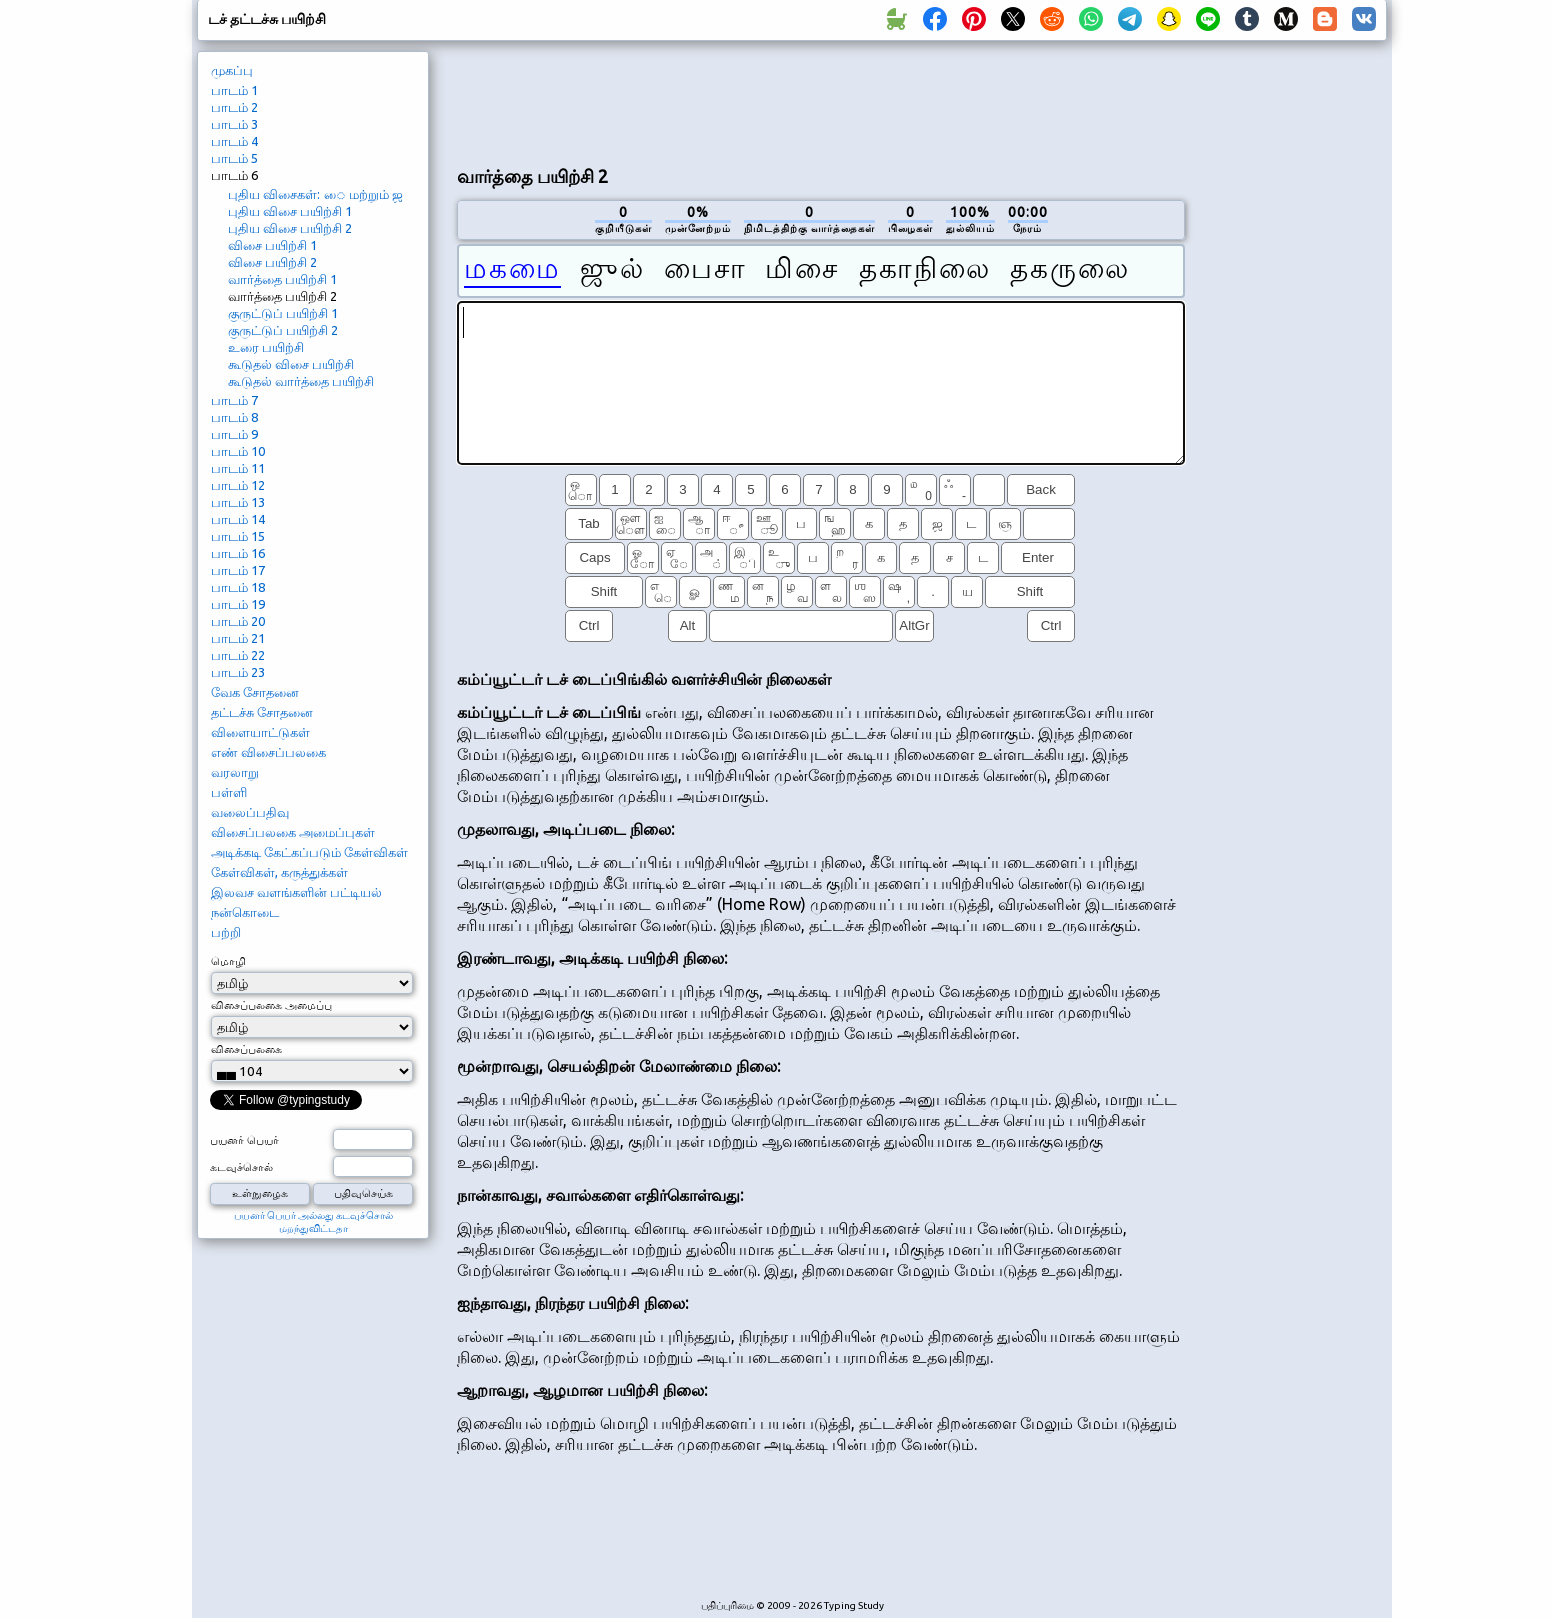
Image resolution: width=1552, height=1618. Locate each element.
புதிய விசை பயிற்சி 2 (290, 228)
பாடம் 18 (238, 587)
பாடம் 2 (234, 107)
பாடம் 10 (238, 451)
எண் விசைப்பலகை (268, 752)
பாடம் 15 (238, 536)
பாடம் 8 (234, 417)
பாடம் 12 (238, 485)
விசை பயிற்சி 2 (272, 262)
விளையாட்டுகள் (260, 732)
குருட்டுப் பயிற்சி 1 (283, 313)
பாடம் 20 (238, 621)
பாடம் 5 (234, 158)
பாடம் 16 (238, 553)
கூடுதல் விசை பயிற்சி (291, 364)
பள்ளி (229, 792)
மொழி (228, 961)
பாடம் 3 (234, 124)
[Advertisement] (821, 101)
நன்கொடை (245, 912)
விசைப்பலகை (246, 1049)
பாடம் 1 (234, 90)
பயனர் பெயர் (244, 1140)
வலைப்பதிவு (250, 812)
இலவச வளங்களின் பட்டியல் (296, 892)
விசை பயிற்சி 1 (272, 245)
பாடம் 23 (238, 672)
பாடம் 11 (238, 468)
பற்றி (226, 932)
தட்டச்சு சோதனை (262, 712)
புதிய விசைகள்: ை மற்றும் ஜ (315, 194)
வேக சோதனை (255, 692)
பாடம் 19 (238, 604)
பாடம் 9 (234, 434)
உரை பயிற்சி (266, 347)
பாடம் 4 (234, 141)
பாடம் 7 (234, 400)
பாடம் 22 (238, 655)
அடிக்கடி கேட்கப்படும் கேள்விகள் (309, 852)
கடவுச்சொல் (241, 1167)
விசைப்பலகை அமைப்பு (271, 1005)
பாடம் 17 (238, 570)
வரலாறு (235, 772)
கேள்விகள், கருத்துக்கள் (279, 872)
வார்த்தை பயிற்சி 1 (282, 279)
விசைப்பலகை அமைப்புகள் (293, 832)
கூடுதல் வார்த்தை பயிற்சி (301, 381)
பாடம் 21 (238, 638)
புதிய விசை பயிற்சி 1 (290, 211)
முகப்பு (232, 70)
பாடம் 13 (238, 502)
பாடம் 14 (238, 519)
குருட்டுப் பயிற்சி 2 (283, 330)
